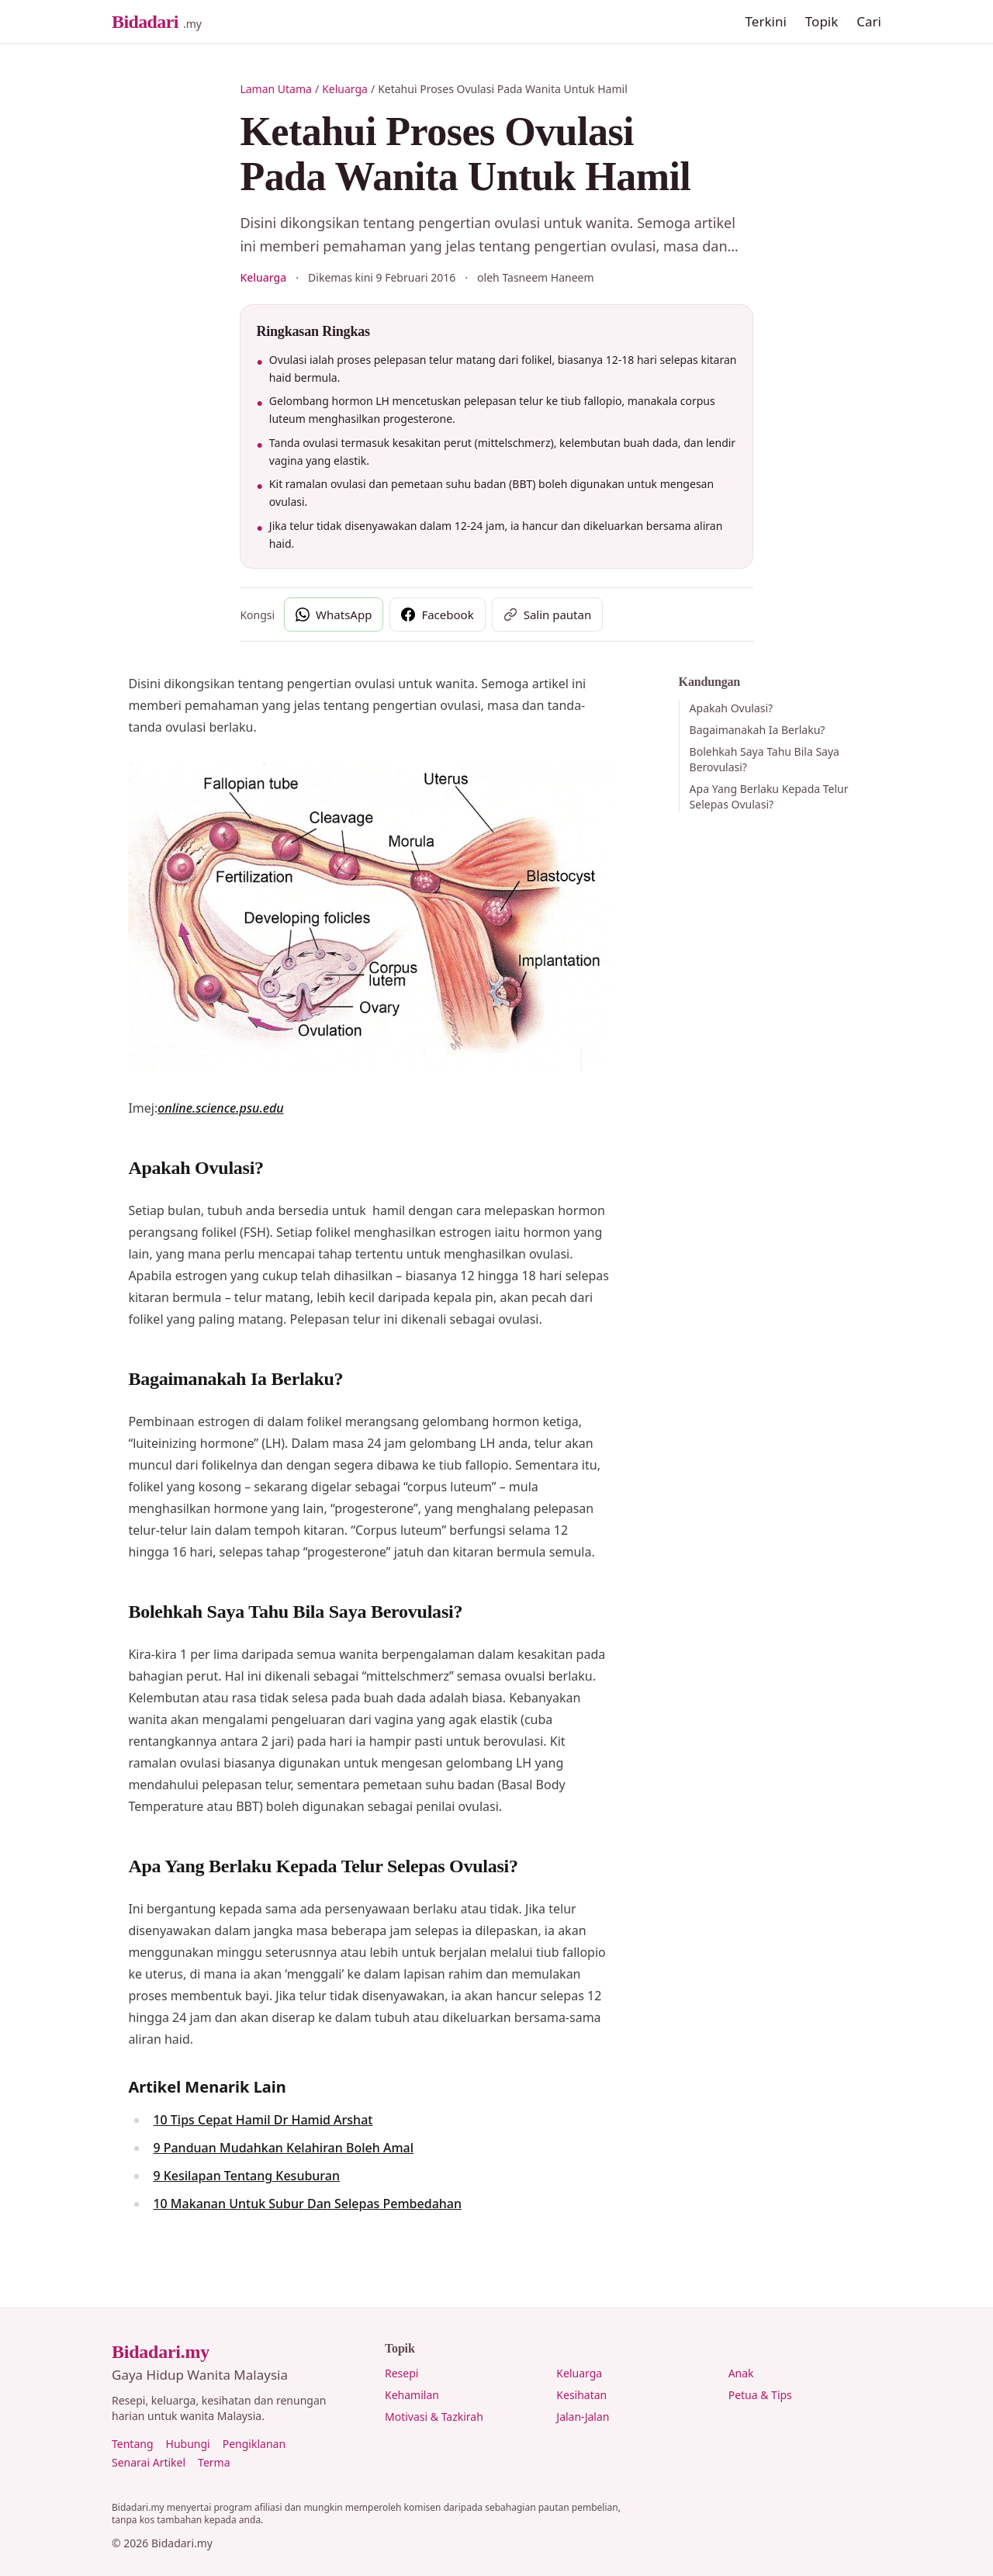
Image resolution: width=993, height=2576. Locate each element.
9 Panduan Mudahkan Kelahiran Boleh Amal (283, 2147)
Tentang (133, 2443)
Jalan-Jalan (582, 2416)
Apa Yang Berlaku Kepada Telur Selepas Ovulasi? (769, 796)
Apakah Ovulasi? (731, 708)
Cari (868, 21)
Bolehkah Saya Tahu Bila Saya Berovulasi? (764, 759)
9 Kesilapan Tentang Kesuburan (246, 2175)
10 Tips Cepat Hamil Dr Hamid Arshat (262, 2119)
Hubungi (188, 2443)
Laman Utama (276, 88)
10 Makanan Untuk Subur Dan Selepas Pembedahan (307, 2203)
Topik (821, 21)
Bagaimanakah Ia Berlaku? (757, 729)
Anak (741, 2373)
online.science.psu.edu (220, 1108)
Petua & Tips (760, 2394)
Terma (214, 2462)
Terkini (766, 21)
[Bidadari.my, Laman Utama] (157, 21)
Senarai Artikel (148, 2462)
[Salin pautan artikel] (548, 614)
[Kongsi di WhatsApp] (333, 614)
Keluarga (345, 88)
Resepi (401, 2373)
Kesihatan (581, 2394)
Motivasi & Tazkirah (434, 2416)
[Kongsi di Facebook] (437, 614)
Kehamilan (412, 2394)
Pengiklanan (254, 2443)
